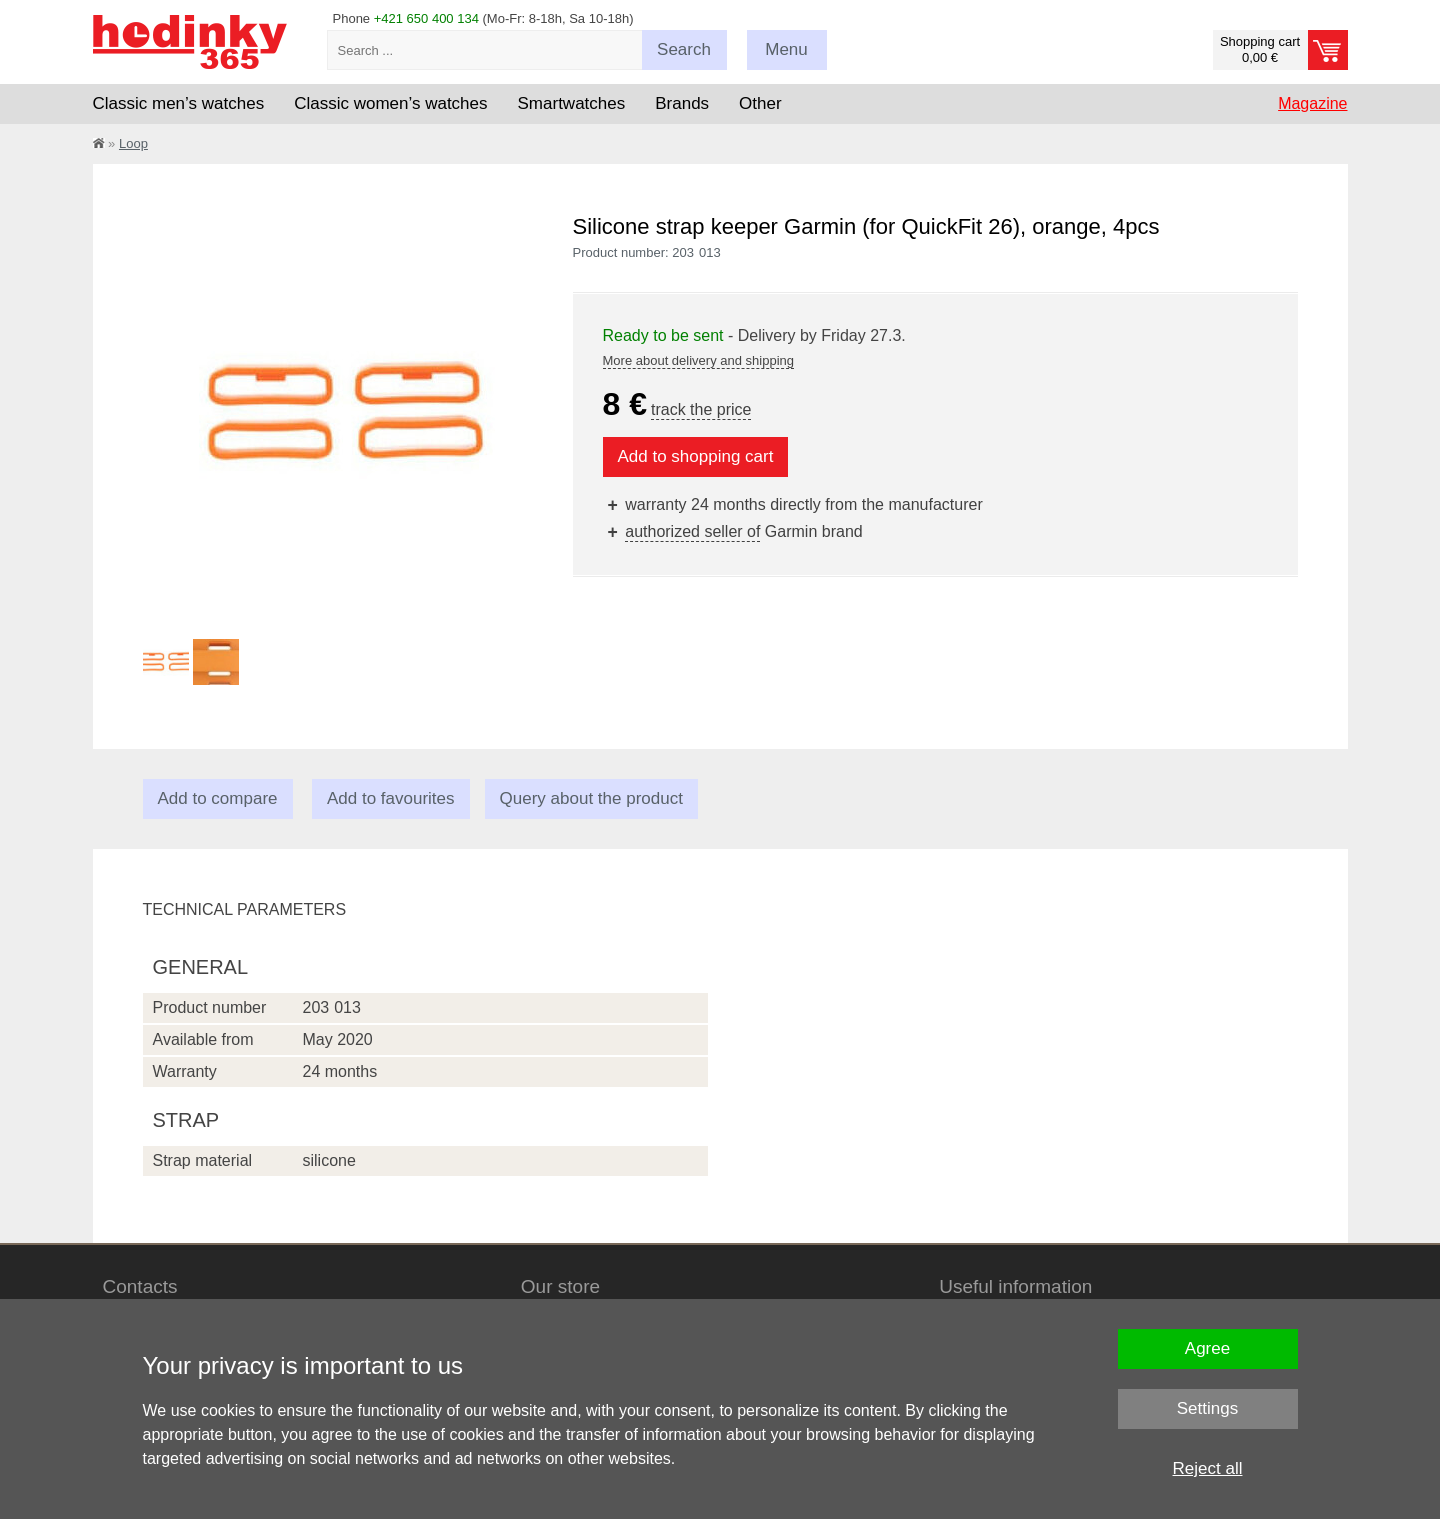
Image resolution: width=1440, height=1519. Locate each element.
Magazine (1312, 103)
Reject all (1208, 1468)
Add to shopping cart (696, 456)
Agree (1207, 1348)
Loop (133, 143)
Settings (1207, 1408)
